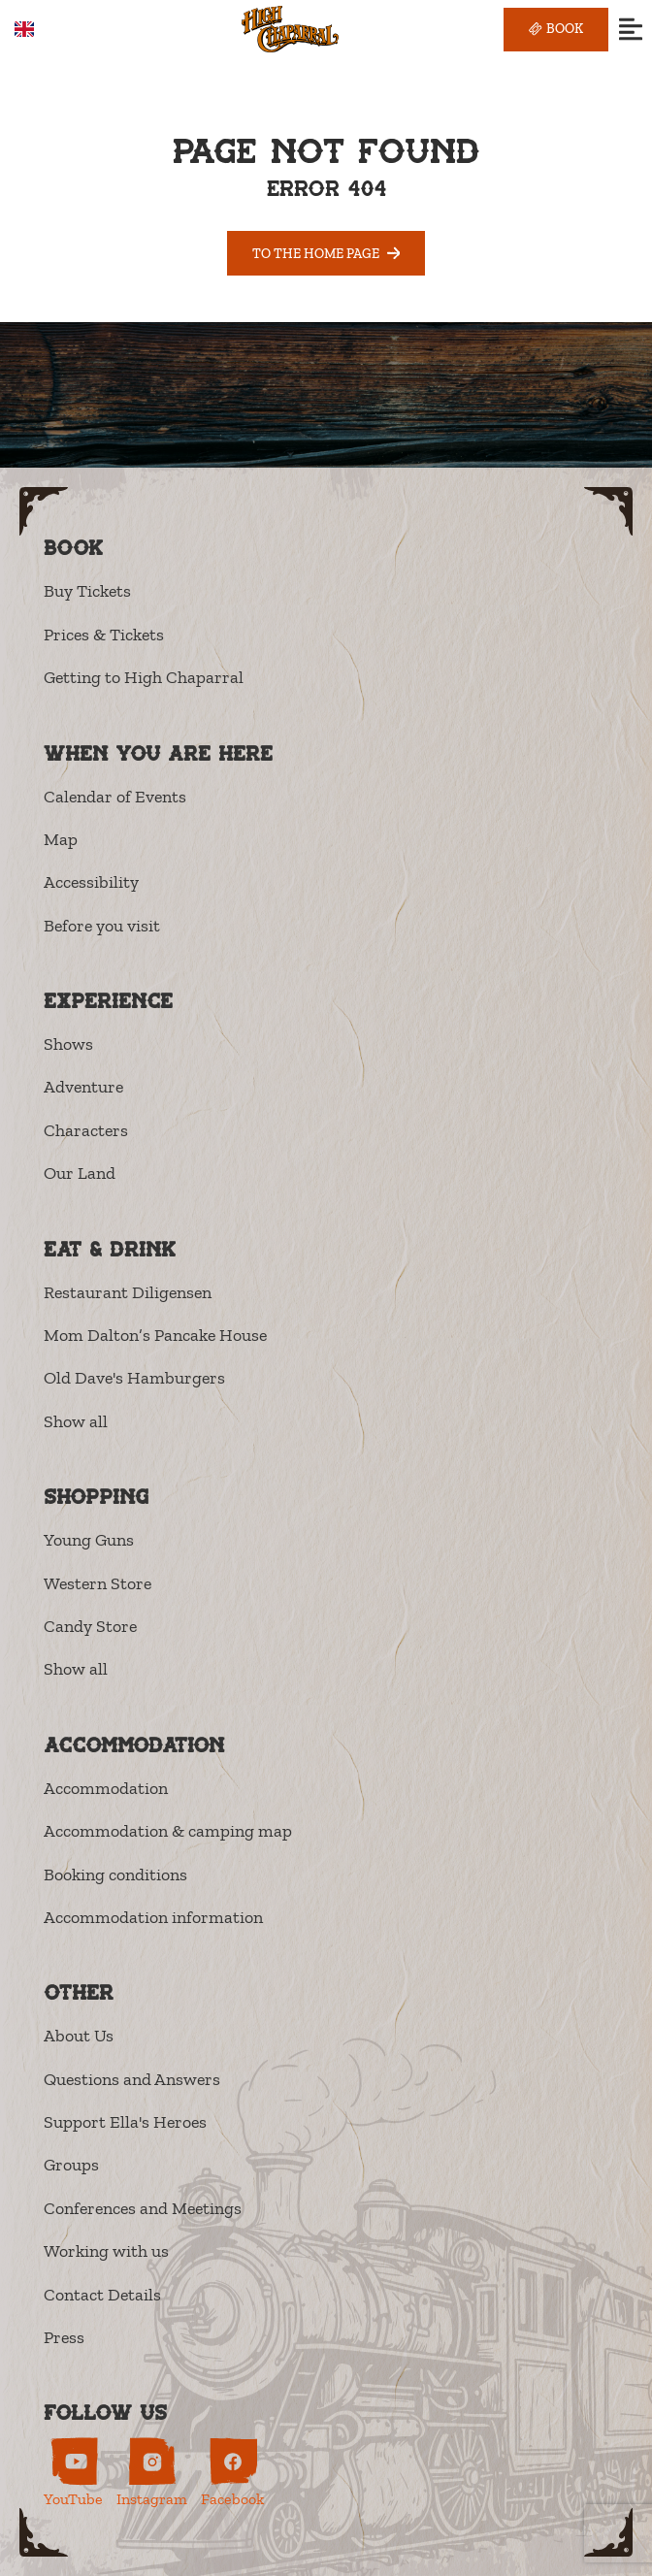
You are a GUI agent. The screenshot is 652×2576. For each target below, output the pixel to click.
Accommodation (106, 1788)
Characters (86, 1130)
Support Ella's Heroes (125, 2122)
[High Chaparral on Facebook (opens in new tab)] (232, 2472)
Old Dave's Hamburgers (134, 1377)
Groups (71, 2164)
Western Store (97, 1583)
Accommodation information (153, 1917)
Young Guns (89, 1539)
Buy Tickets (87, 591)
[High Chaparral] (290, 29)
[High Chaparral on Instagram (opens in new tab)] (151, 2472)
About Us (79, 2035)
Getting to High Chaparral (144, 677)
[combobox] (38, 29)
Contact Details (102, 2294)
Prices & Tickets (104, 634)
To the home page (326, 253)
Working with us (106, 2251)
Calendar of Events (115, 796)
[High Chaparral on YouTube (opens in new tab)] (73, 2472)
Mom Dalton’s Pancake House (155, 1335)
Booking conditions (115, 1874)
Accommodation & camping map (168, 1831)
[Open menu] (630, 29)
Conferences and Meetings (143, 2208)
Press (64, 2337)
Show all (76, 1421)
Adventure (83, 1086)
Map (61, 839)
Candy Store (90, 1626)
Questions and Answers (132, 2079)
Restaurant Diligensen (128, 1292)
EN (38, 29)
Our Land (79, 1173)
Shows (68, 1044)
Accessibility (91, 882)
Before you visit (102, 925)
